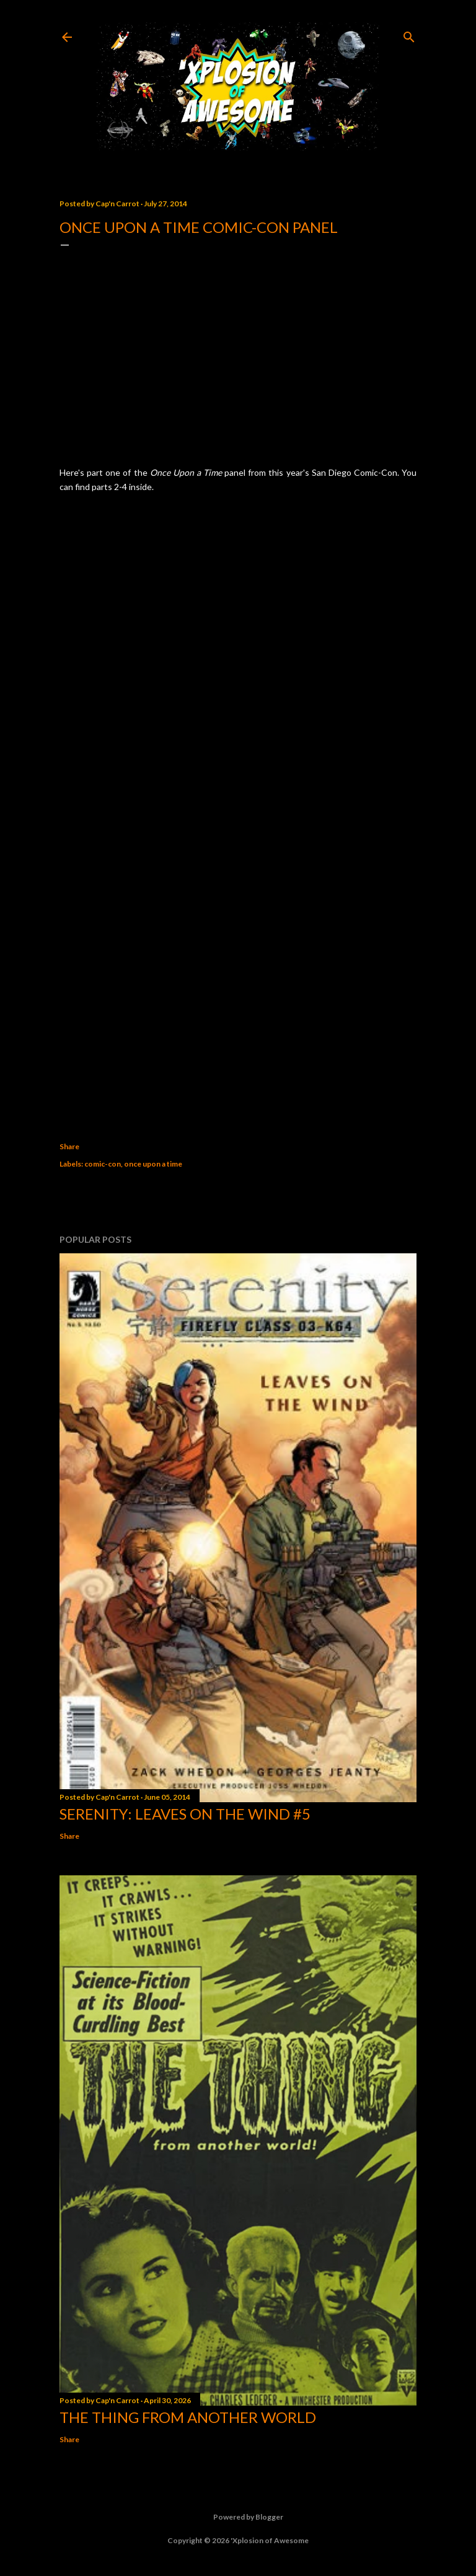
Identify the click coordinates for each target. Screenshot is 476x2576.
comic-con (102, 1163)
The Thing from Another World (188, 2417)
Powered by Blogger (238, 2517)
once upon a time (153, 1163)
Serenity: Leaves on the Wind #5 (185, 1814)
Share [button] (69, 1146)
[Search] (409, 34)
